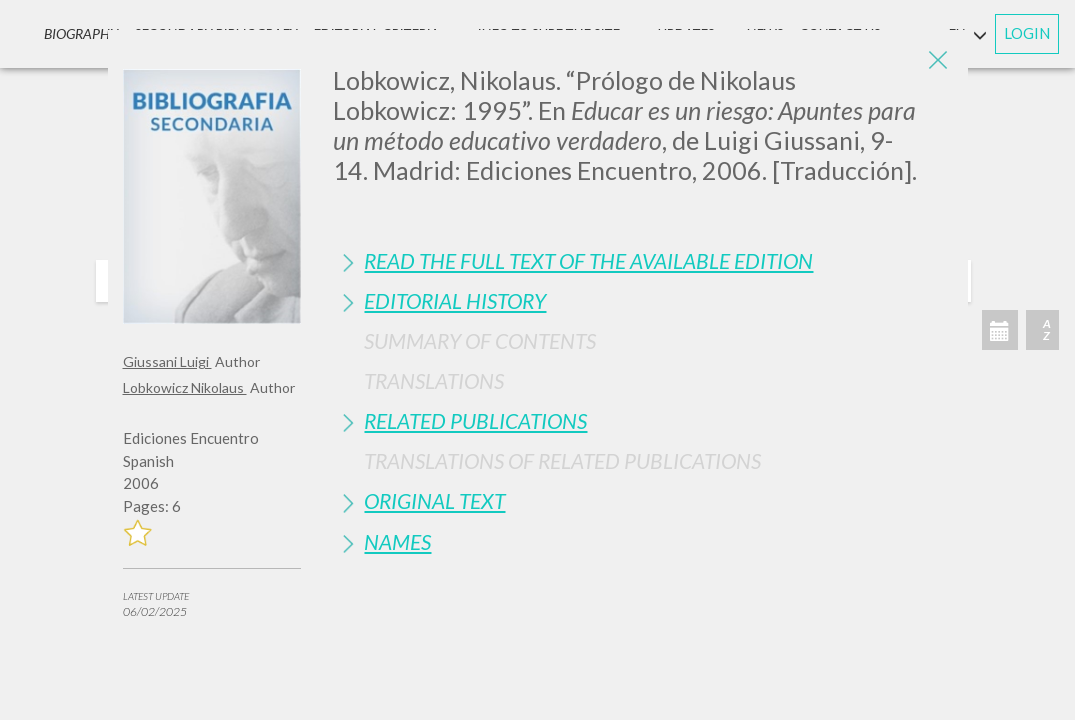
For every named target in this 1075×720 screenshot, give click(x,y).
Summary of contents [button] (480, 340)
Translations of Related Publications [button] (562, 460)
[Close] (938, 60)
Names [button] (397, 541)
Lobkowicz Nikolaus (185, 387)
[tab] (642, 260)
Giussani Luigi (167, 361)
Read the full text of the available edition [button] (588, 260)
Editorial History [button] (455, 300)
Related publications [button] (475, 420)
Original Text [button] (434, 500)
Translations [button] (434, 380)
